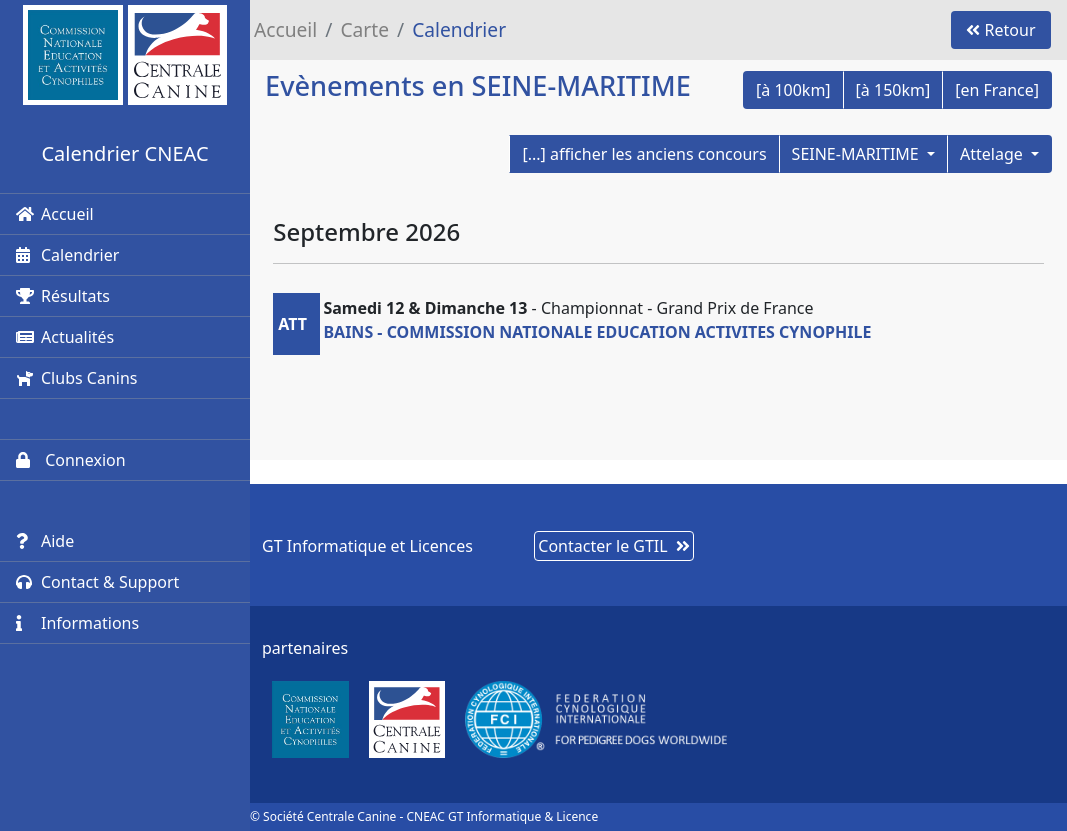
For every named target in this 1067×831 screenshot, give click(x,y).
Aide (45, 541)
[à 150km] (893, 90)
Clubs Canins (76, 378)
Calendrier (67, 255)
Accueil (55, 214)
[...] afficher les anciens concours (644, 154)
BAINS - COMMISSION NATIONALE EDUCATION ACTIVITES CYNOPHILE (597, 332)
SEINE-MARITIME (857, 154)
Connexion (71, 460)
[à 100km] (793, 90)
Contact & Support (97, 582)
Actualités (65, 337)
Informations (77, 623)
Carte (364, 29)
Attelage (993, 154)
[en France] (997, 90)
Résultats (63, 296)
